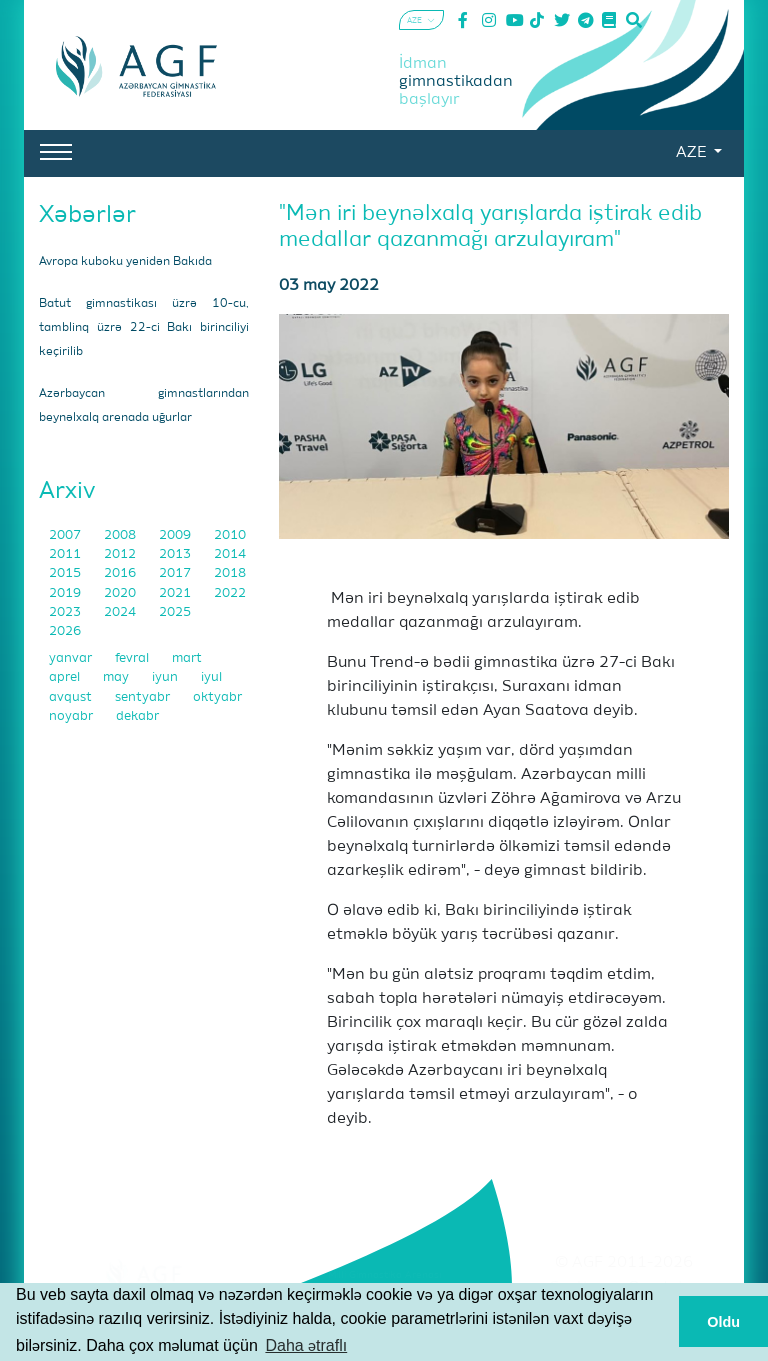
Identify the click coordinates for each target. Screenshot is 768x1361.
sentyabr (144, 697)
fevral (133, 658)
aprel (66, 677)
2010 (230, 535)
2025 (175, 612)
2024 (121, 612)
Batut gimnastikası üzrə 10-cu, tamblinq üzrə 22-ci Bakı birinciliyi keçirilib (144, 328)
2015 (66, 573)
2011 (66, 554)
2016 (121, 573)
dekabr (137, 716)
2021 (176, 593)
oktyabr (217, 697)
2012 (121, 554)
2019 (66, 593)
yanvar (72, 658)
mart (187, 658)
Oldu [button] (723, 1322)
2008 (121, 535)
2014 (230, 554)
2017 (176, 573)
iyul (211, 677)
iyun (166, 677)
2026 (65, 631)
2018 (230, 573)
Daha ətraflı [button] (306, 1345)
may (117, 677)
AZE (693, 153)
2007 (66, 535)
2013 (176, 554)
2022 (230, 593)
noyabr (72, 716)
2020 (121, 593)
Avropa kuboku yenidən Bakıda (125, 262)
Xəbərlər (87, 215)
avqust (72, 697)
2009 (176, 535)
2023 (66, 612)
